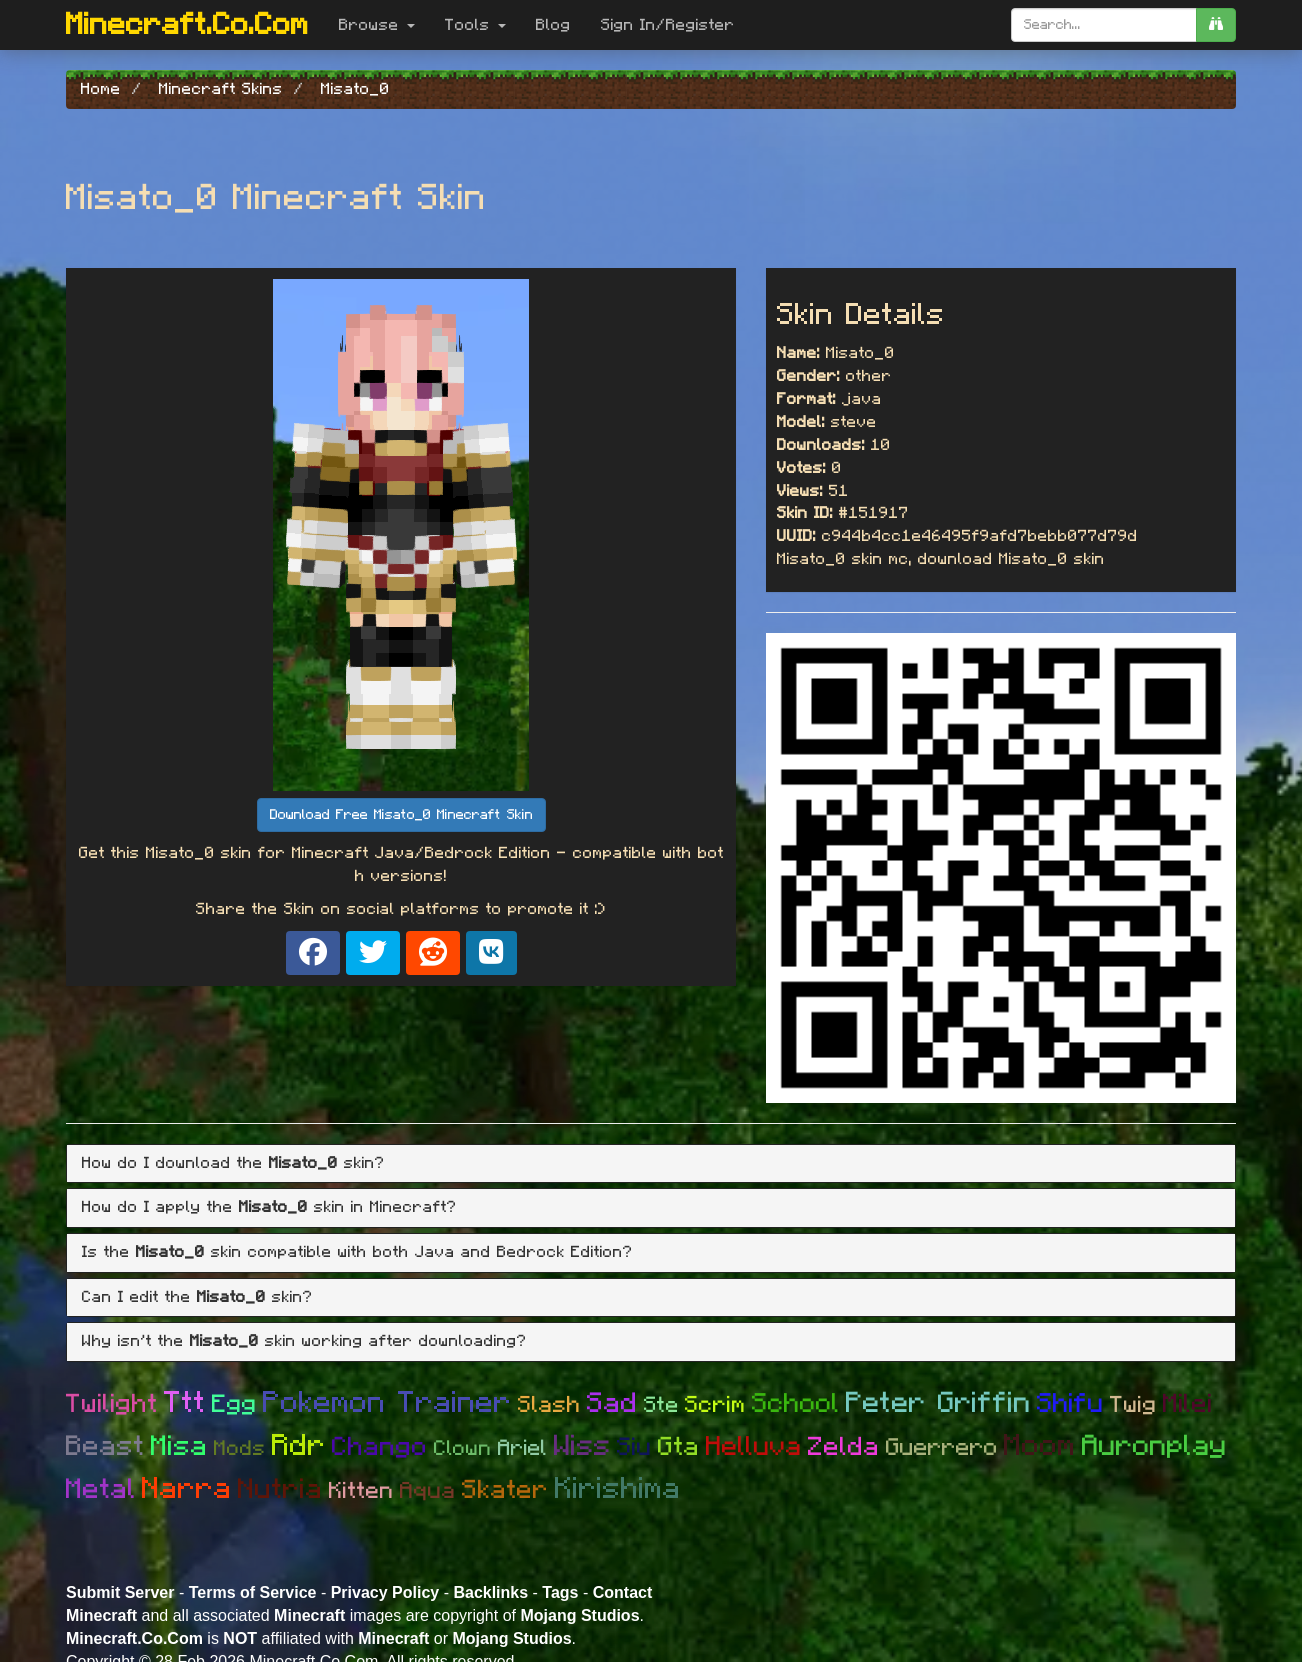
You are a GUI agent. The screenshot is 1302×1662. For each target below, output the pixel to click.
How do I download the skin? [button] (233, 1163)
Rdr (299, 1446)
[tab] (651, 1164)
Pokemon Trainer (387, 1403)
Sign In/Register (668, 25)
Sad (612, 1404)
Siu (634, 1447)
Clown (463, 1448)
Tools (475, 25)
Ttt (185, 1403)
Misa (179, 1447)
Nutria (280, 1490)
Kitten (361, 1491)
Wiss (582, 1446)
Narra (187, 1489)
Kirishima (618, 1489)
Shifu (1070, 1403)
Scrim (715, 1405)
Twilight (112, 1404)
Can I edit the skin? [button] (197, 1297)
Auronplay (1154, 1446)
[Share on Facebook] (313, 953)
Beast (105, 1447)
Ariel (523, 1448)
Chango (380, 1447)
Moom (1040, 1446)
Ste (661, 1405)
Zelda (844, 1447)
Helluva (754, 1446)
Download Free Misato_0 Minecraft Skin (401, 815)
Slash (549, 1405)
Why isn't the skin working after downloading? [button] (304, 1341)
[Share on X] (373, 953)
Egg (234, 1404)
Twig (1133, 1405)
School (796, 1403)
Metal (101, 1490)
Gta (679, 1447)
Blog (553, 25)
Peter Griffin (938, 1403)
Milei (1188, 1404)
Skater (505, 1490)
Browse (377, 25)
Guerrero (942, 1448)
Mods (240, 1448)
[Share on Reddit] (433, 953)
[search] (1216, 25)
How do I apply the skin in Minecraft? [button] (269, 1207)
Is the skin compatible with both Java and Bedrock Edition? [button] (357, 1252)
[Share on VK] (491, 953)
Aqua (428, 1491)
